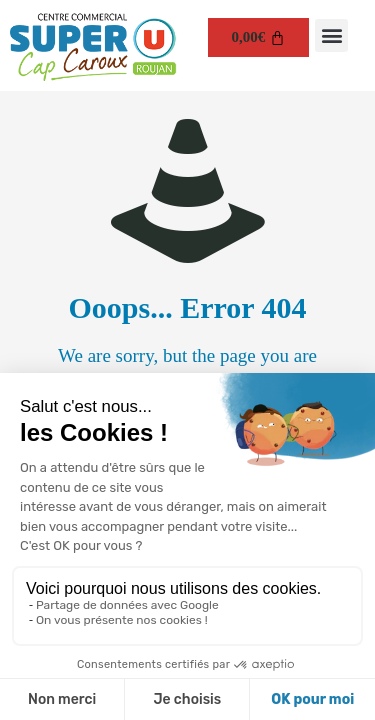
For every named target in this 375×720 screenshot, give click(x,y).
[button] (331, 35)
